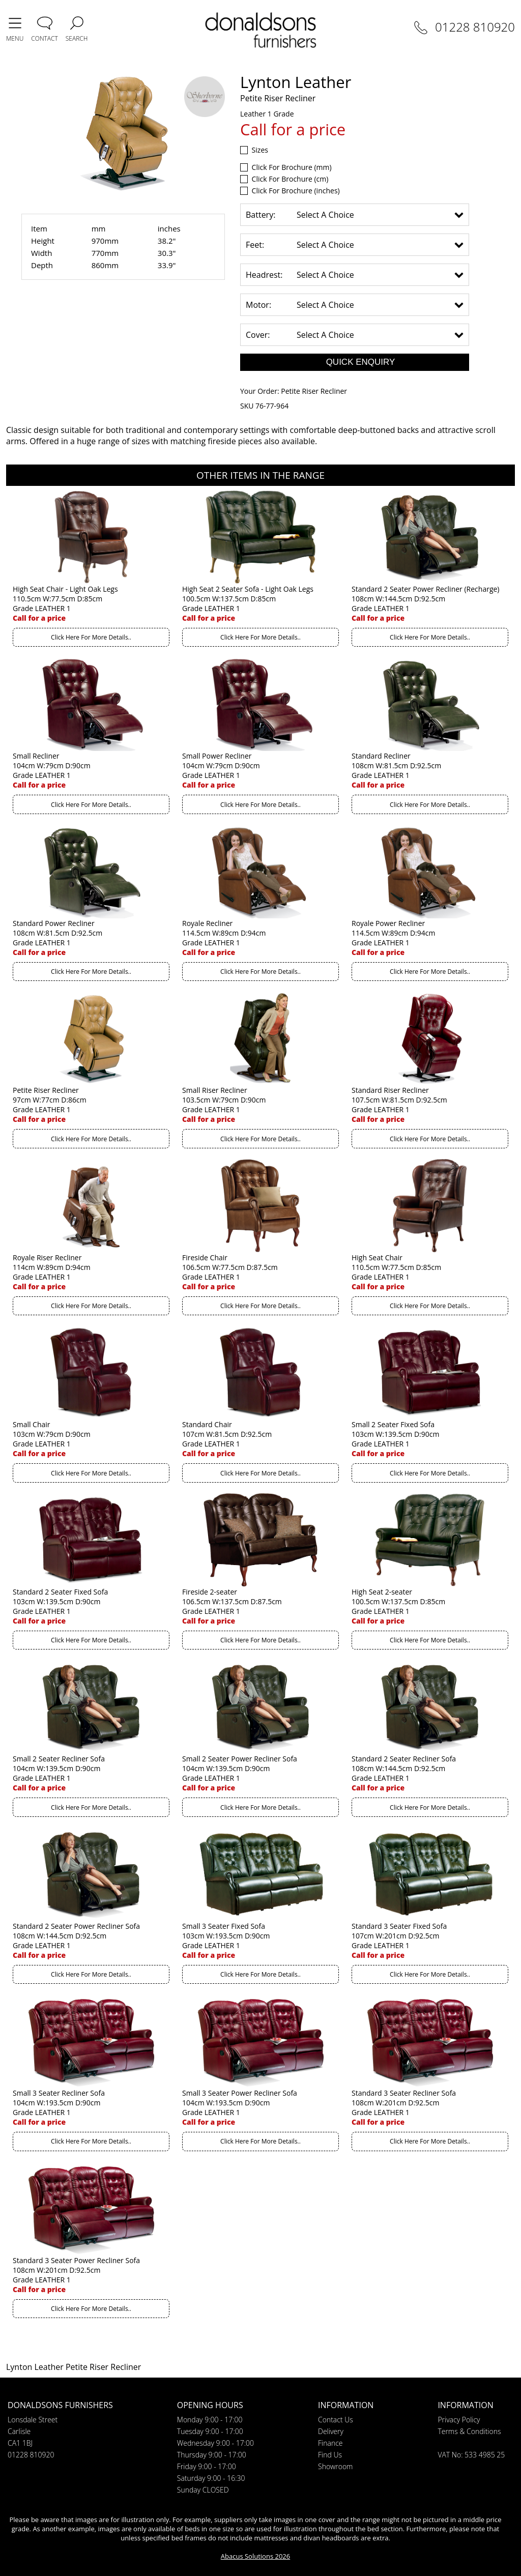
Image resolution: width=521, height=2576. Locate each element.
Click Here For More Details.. (91, 637)
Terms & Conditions (469, 2431)
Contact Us (335, 2419)
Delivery (330, 2431)
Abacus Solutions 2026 (255, 2556)
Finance (330, 2443)
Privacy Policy (459, 2419)
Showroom (335, 2466)
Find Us (330, 2454)
